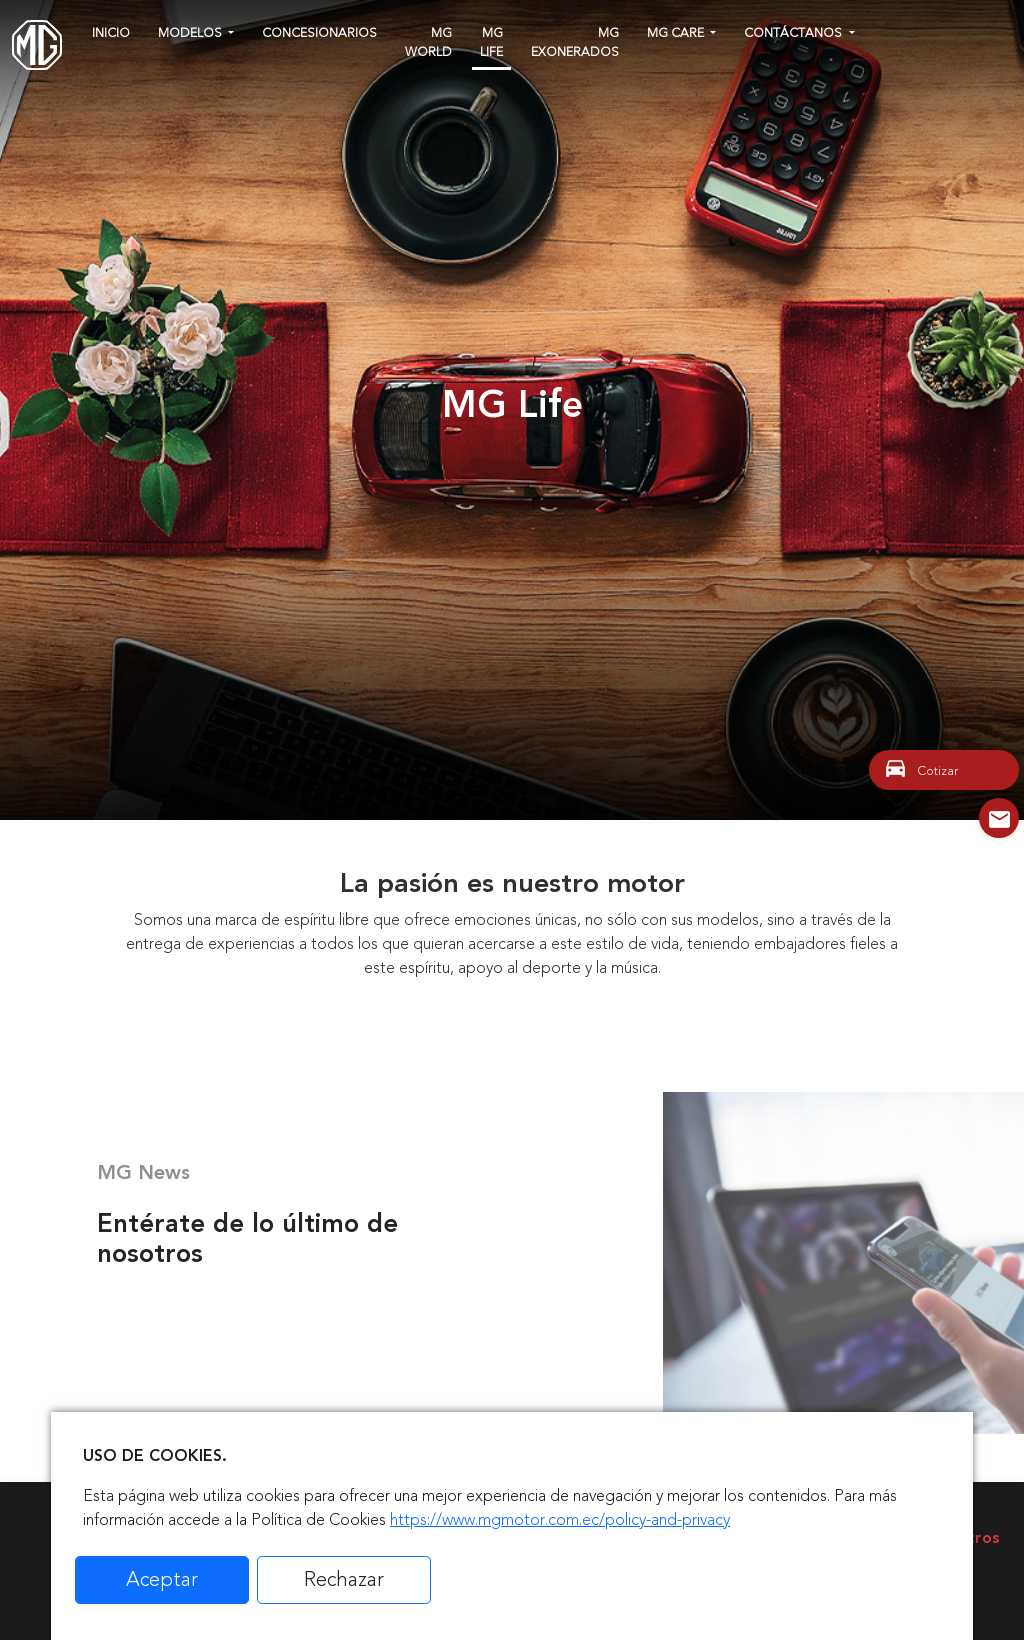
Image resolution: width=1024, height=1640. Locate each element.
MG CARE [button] (677, 33)
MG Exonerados (575, 43)
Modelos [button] (191, 33)
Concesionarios (319, 33)
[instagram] (911, 29)
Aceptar (162, 1579)
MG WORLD (428, 43)
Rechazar (344, 1579)
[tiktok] (878, 59)
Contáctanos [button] (794, 33)
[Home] (37, 45)
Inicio (111, 33)
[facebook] (877, 29)
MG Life (491, 43)
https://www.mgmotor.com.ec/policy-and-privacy (560, 1520)
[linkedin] (985, 29)
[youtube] (949, 29)
